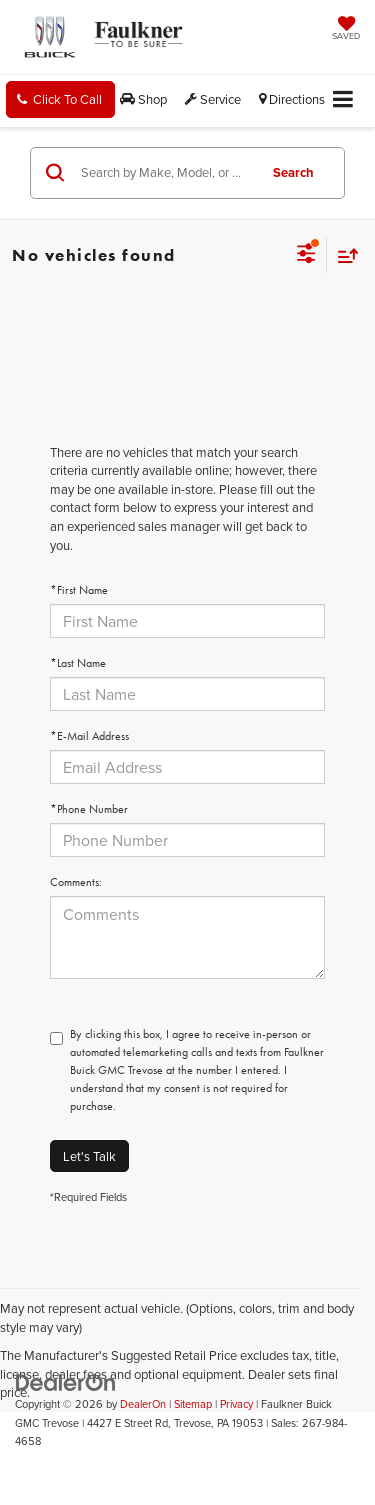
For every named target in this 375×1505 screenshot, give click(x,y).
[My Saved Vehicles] (346, 30)
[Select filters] (306, 256)
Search (293, 172)
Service (213, 99)
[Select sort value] (343, 255)
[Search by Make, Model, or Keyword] (166, 173)
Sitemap (193, 1404)
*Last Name (78, 663)
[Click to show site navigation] (343, 100)
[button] (60, 99)
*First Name (79, 590)
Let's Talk (89, 1156)
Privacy (236, 1404)
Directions (292, 99)
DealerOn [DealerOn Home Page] (143, 1404)
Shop (143, 99)
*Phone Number (89, 809)
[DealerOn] (66, 1381)
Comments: (76, 882)
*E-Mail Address (89, 736)
